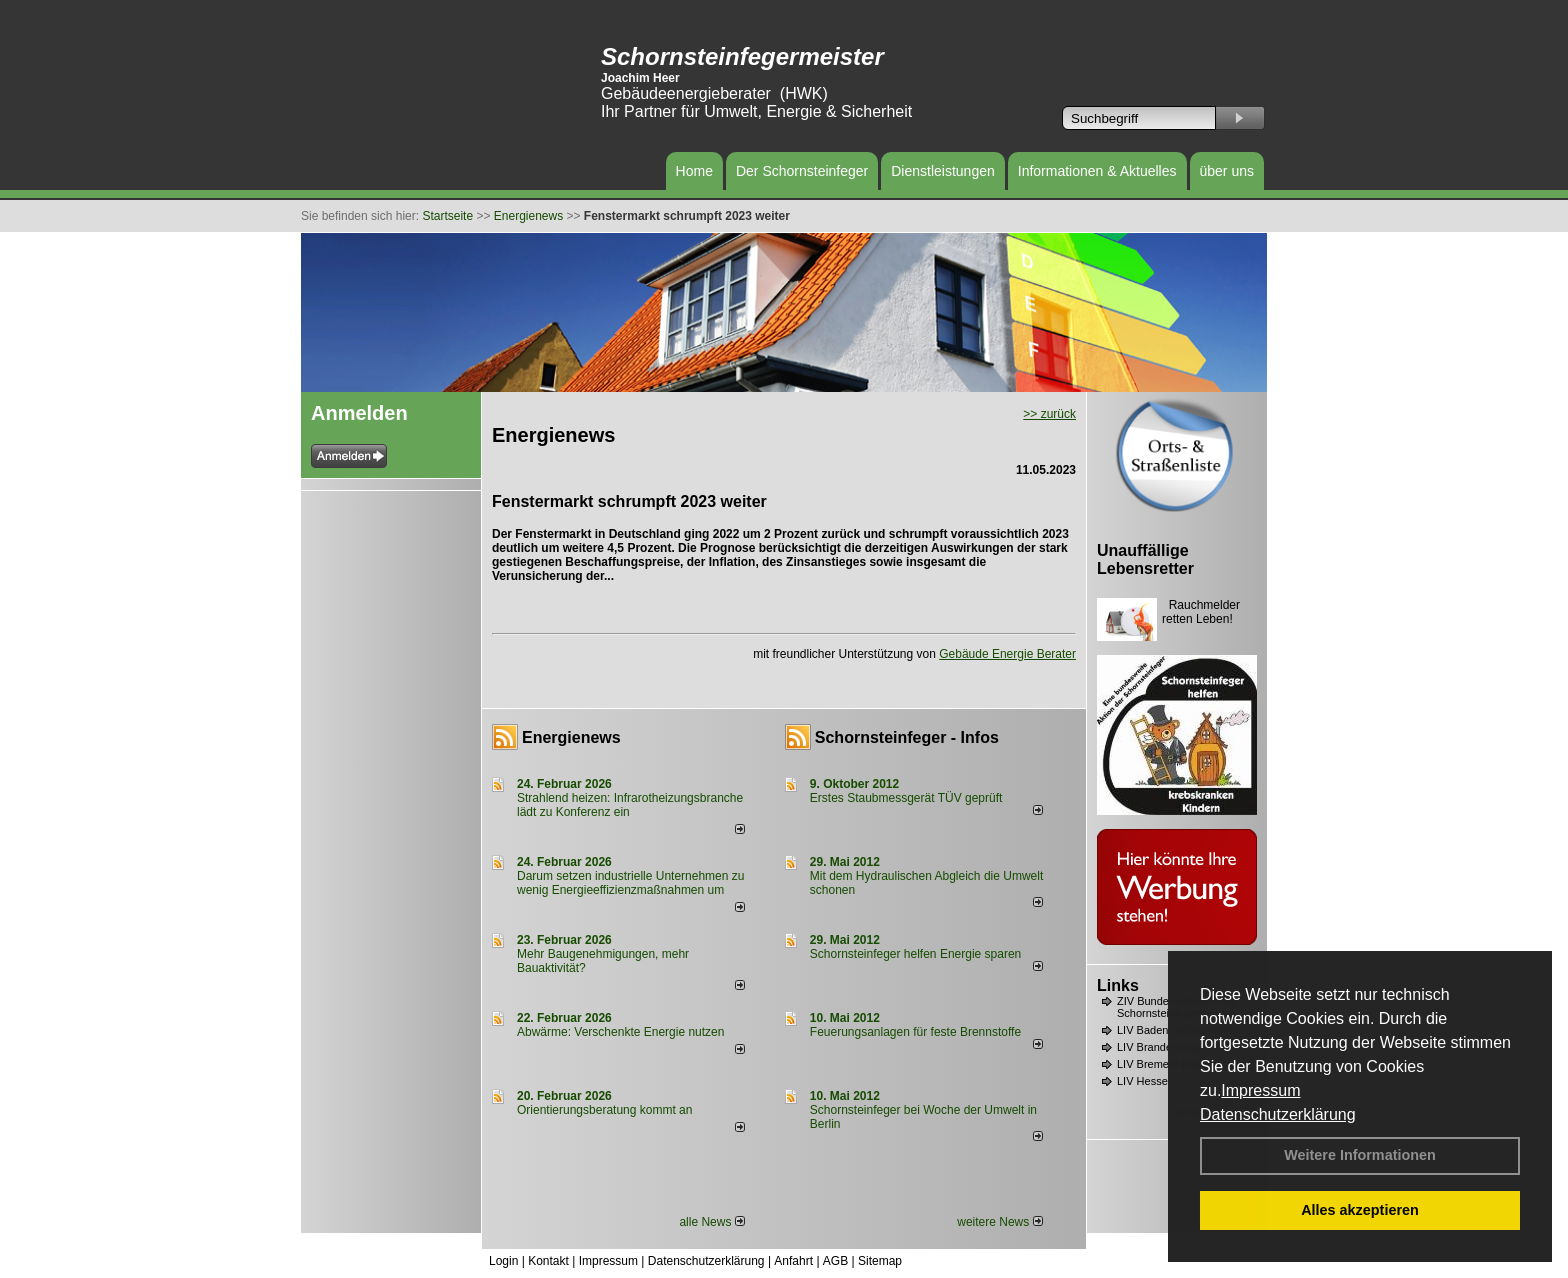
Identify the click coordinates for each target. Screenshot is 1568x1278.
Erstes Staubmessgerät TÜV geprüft (906, 798)
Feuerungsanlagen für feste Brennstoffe (915, 1032)
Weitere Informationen (1360, 1155)
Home (694, 171)
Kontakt (548, 1261)
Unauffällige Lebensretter (1145, 559)
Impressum (1260, 1090)
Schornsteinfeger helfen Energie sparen (915, 954)
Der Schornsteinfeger (802, 171)
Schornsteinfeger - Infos (907, 737)
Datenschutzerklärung (1278, 1114)
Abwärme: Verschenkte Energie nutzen (620, 1032)
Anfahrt (793, 1261)
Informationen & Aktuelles (1097, 171)
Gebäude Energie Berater (1007, 654)
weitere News (999, 1222)
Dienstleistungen (943, 171)
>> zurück (1049, 414)
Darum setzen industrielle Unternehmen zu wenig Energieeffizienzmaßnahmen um (630, 883)
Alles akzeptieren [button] (1360, 1210)
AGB (835, 1261)
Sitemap (880, 1261)
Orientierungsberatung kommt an (604, 1110)
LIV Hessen (1145, 1081)
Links (1118, 985)
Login (503, 1261)
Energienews (571, 737)
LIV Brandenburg (1158, 1047)
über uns (1227, 171)
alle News (711, 1222)
